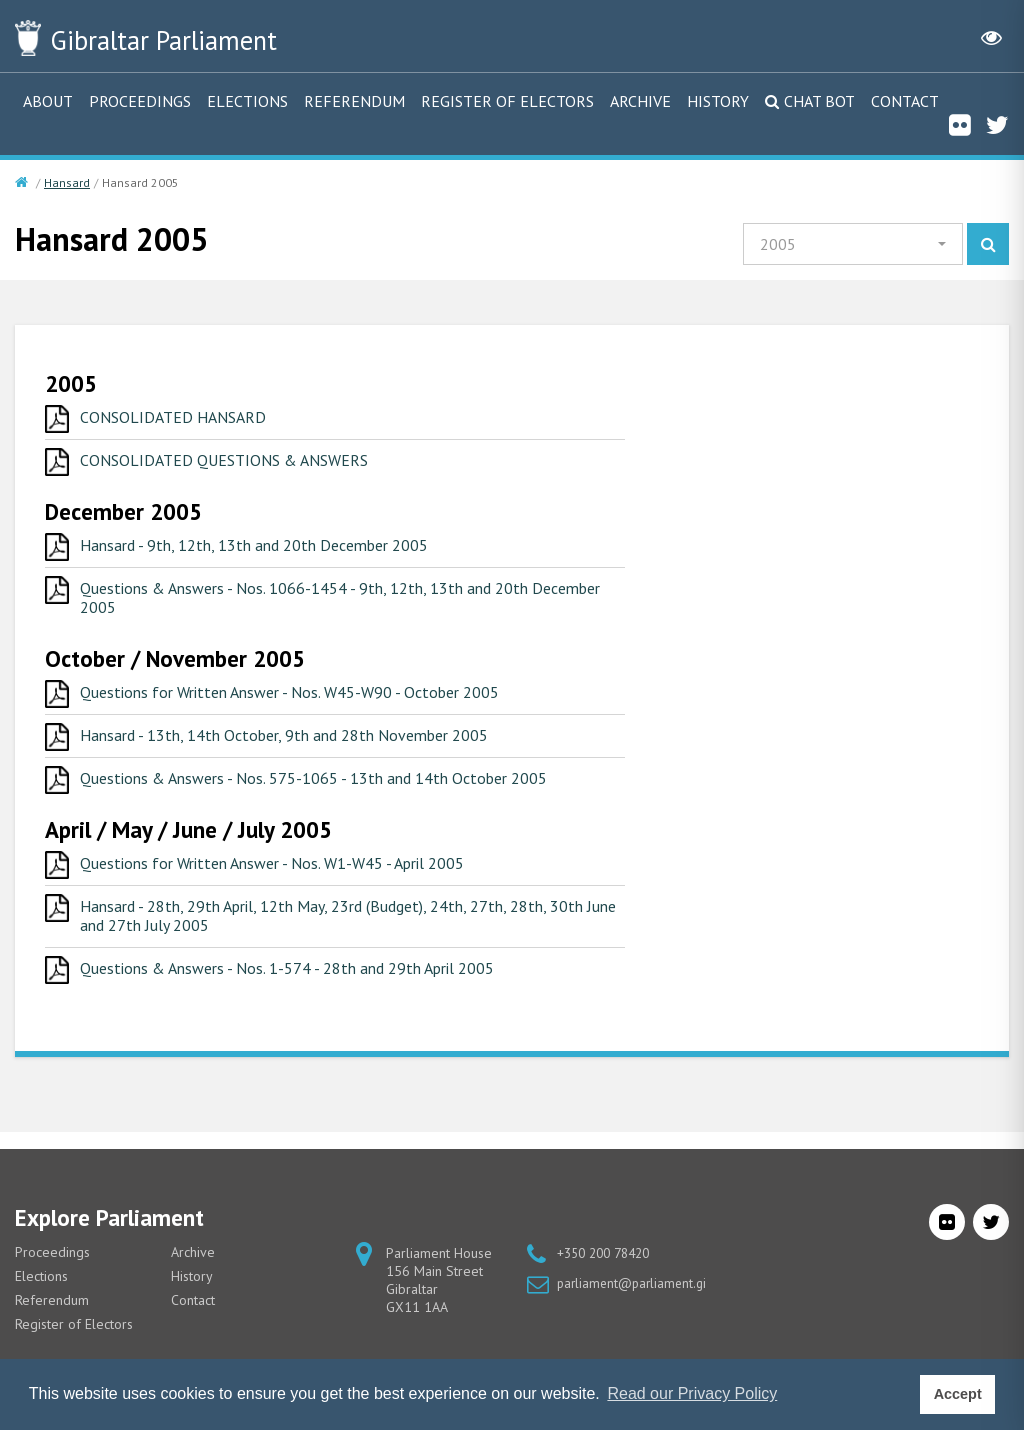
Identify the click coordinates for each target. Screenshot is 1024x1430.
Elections (247, 101)
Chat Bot (819, 101)
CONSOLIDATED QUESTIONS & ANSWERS (234, 462)
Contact (905, 101)
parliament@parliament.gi (635, 1283)
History (718, 101)
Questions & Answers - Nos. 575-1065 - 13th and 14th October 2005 (329, 787)
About (48, 101)
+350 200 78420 (608, 1253)
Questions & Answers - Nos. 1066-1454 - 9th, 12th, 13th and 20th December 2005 (318, 602)
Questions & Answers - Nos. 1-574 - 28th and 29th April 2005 (302, 982)
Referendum (354, 101)
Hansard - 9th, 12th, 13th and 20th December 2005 (267, 548)
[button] (853, 244)
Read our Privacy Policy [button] (692, 1393)
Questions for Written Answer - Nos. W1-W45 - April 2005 (288, 873)
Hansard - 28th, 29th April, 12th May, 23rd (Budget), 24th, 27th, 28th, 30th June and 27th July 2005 (350, 927)
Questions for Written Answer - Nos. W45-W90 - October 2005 (305, 699)
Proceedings (140, 101)
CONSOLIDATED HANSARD (178, 418)
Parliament (189, 38)
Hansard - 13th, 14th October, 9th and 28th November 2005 (299, 743)
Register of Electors (507, 101)
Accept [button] (958, 1394)
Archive (640, 101)
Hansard (67, 182)
